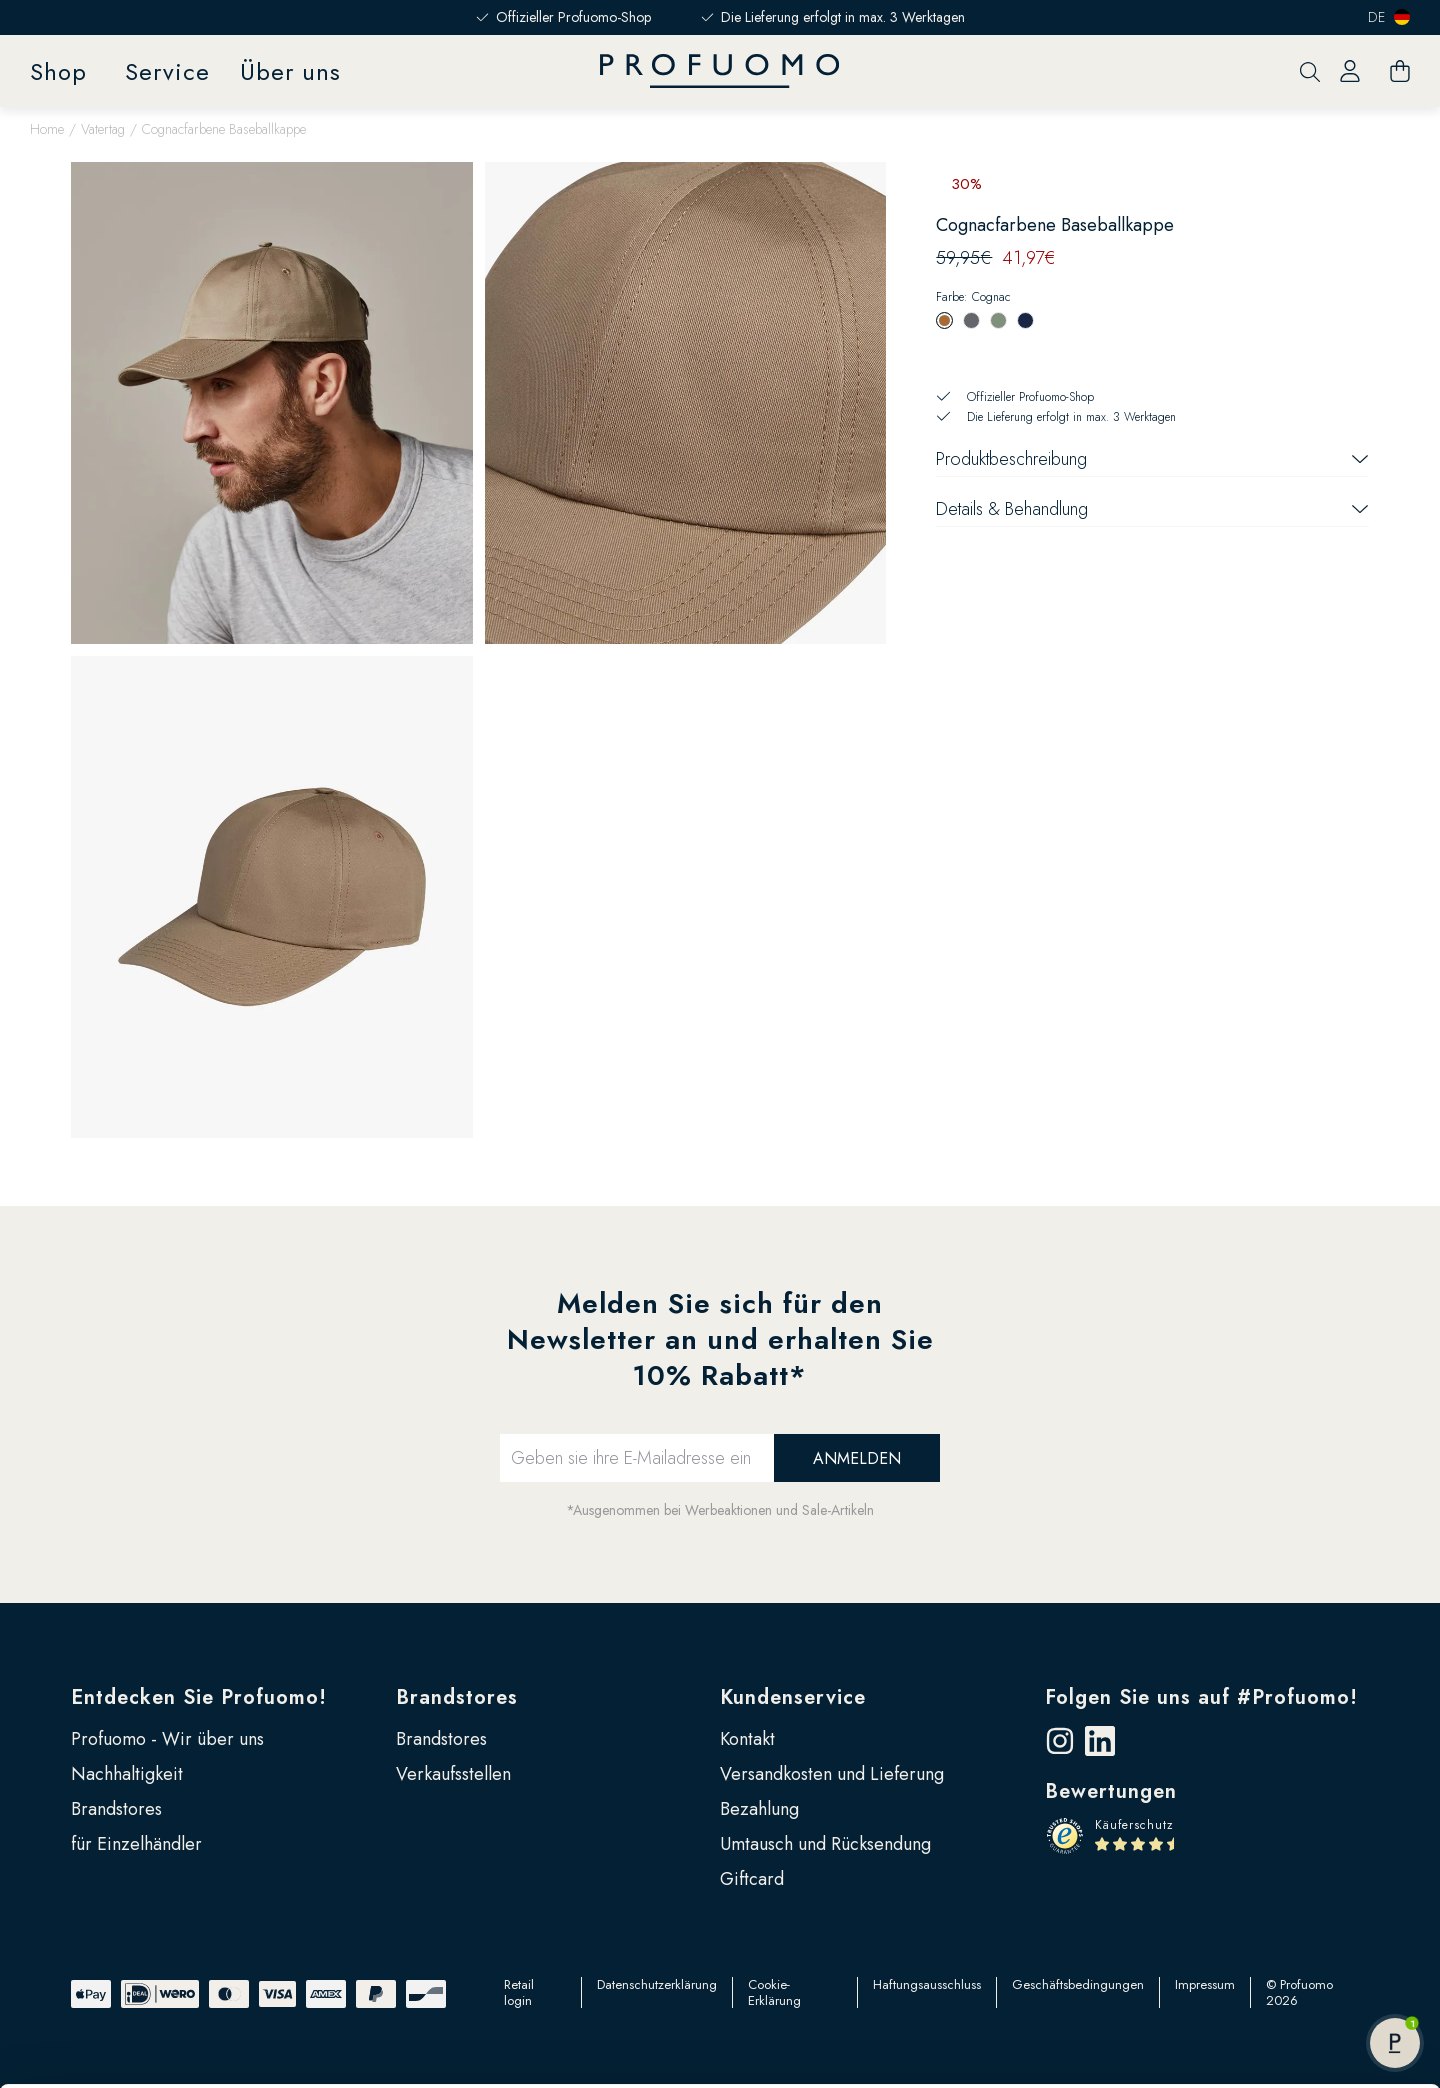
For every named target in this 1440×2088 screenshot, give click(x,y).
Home (47, 129)
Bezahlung (759, 1809)
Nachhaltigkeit (127, 1774)
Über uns (290, 71)
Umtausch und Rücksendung (825, 1844)
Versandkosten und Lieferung (832, 1774)
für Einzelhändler (136, 1844)
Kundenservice (793, 1697)
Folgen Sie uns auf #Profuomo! (1201, 1697)
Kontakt (747, 1739)
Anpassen (1273, 1997)
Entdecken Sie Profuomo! (199, 1697)
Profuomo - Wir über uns (167, 1739)
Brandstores (116, 1809)
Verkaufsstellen (453, 1774)
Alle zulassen (1273, 1932)
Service (167, 71)
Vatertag (103, 129)
